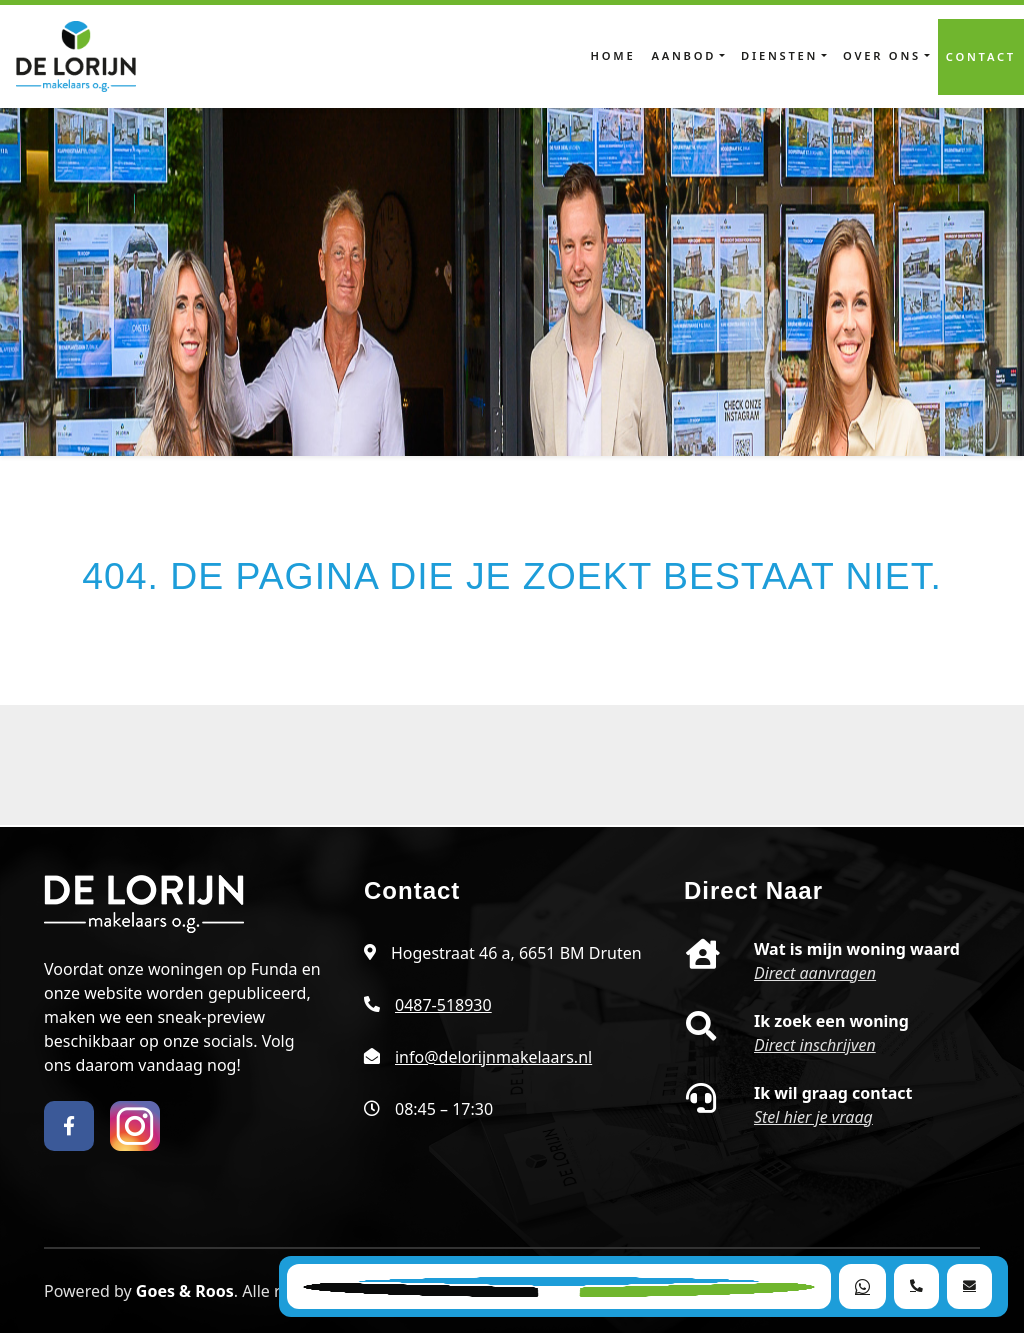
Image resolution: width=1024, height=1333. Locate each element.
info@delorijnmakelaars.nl (493, 1057)
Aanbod (683, 55)
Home (613, 55)
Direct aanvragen (815, 973)
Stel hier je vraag (813, 1117)
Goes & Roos (185, 1291)
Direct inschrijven (815, 1045)
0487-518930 (443, 1005)
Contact (981, 56)
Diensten (779, 55)
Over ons (882, 55)
